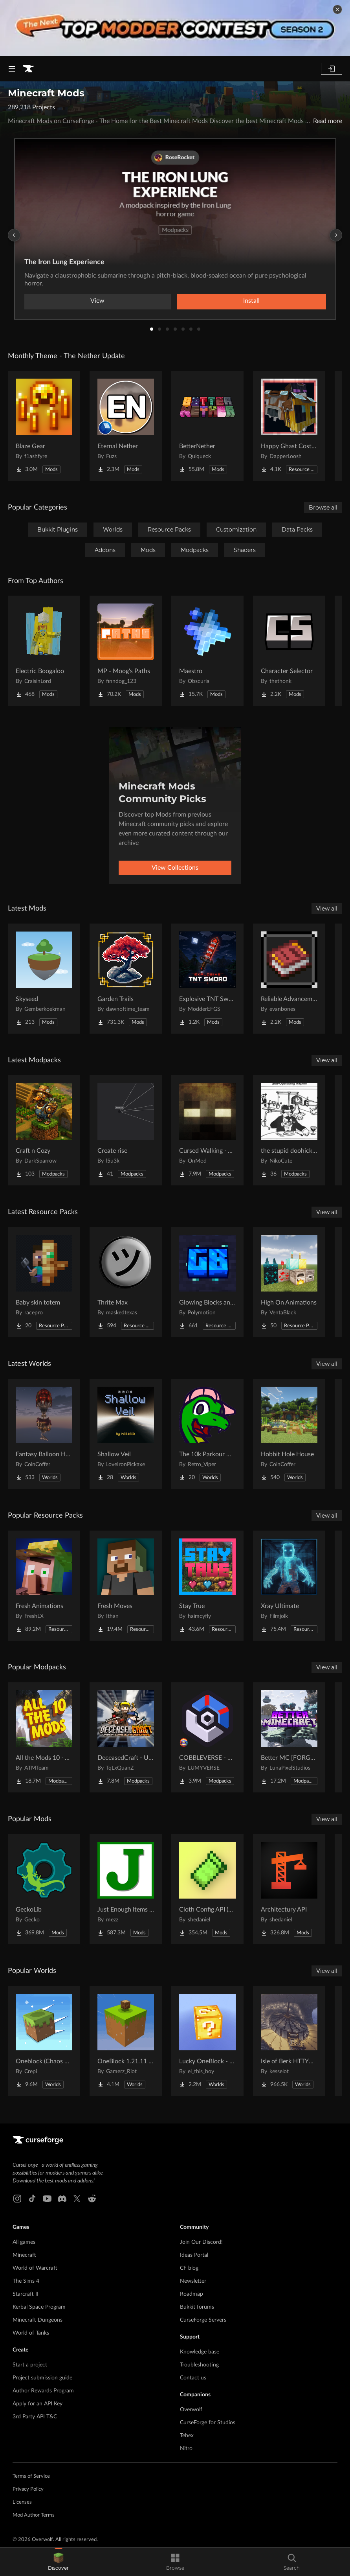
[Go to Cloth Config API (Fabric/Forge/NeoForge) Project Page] (207, 1889)
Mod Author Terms (34, 2515)
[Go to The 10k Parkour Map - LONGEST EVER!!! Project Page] (207, 1434)
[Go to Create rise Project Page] (126, 1130)
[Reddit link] (92, 2198)
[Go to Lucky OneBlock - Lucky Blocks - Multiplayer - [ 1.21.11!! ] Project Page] (207, 2041)
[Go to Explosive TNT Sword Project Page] (207, 979)
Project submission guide (42, 2378)
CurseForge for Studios (207, 2422)
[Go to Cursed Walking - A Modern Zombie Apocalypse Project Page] (207, 1130)
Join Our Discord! (201, 2242)
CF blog (189, 2268)
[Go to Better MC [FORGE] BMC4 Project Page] (289, 1737)
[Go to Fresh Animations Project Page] (44, 1586)
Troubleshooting (199, 2365)
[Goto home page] (28, 69)
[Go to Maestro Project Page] (207, 651)
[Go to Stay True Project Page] (207, 1586)
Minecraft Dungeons (37, 2320)
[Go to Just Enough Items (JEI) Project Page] (126, 1889)
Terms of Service (31, 2476)
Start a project (30, 2365)
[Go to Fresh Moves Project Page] (126, 1586)
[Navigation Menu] (12, 69)
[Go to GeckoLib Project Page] (44, 1889)
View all (326, 908)
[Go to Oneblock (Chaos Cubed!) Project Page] (44, 2041)
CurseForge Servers (203, 2320)
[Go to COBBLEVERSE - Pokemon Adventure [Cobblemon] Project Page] (207, 1737)
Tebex (187, 2435)
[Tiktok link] (32, 2198)
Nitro (186, 2448)
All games (24, 2242)
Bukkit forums (197, 2307)
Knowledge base (199, 2352)
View (97, 301)
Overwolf (191, 2409)
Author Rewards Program (43, 2391)
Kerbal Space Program (39, 2307)
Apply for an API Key (37, 2404)
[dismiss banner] (337, 9)
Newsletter (193, 2281)
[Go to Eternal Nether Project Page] (126, 426)
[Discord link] (62, 2198)
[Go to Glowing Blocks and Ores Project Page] (207, 1282)
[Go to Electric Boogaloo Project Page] (44, 651)
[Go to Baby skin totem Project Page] (44, 1282)
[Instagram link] (17, 2198)
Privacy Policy (28, 2489)
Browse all (323, 507)
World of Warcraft (35, 2268)
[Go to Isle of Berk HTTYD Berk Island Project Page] (289, 2041)
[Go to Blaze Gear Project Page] (44, 426)
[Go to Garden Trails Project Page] (126, 979)
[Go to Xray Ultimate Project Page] (289, 1586)
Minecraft (24, 2255)
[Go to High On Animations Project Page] (289, 1282)
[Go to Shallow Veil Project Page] (126, 1434)
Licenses (22, 2502)
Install (251, 301)
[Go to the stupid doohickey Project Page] (289, 1130)
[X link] (77, 2198)
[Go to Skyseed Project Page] (44, 979)
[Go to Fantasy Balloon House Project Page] (44, 1434)
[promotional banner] (175, 28)
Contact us (193, 2378)
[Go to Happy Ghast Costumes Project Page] (289, 426)
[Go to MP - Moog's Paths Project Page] (126, 651)
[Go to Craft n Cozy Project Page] (44, 1130)
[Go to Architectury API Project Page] (289, 1889)
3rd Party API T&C (35, 2417)
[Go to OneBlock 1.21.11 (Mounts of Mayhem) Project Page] (126, 2041)
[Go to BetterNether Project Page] (207, 426)
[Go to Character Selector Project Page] (289, 651)
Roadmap (191, 2294)
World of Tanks (31, 2333)
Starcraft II (25, 2294)
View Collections (175, 868)
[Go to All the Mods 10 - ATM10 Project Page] (44, 1737)
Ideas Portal (194, 2255)
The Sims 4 (26, 2281)
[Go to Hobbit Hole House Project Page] (289, 1434)
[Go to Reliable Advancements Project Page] (289, 979)
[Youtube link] (47, 2198)
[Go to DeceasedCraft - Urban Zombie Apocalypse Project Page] (126, 1737)
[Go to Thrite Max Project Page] (126, 1282)
